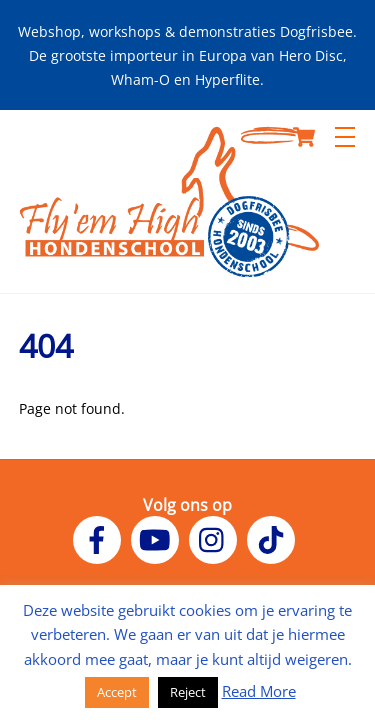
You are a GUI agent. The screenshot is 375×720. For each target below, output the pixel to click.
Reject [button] (188, 692)
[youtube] (158, 538)
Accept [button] (117, 692)
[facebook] (100, 538)
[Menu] (345, 137)
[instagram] (216, 538)
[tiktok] (274, 538)
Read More (259, 691)
